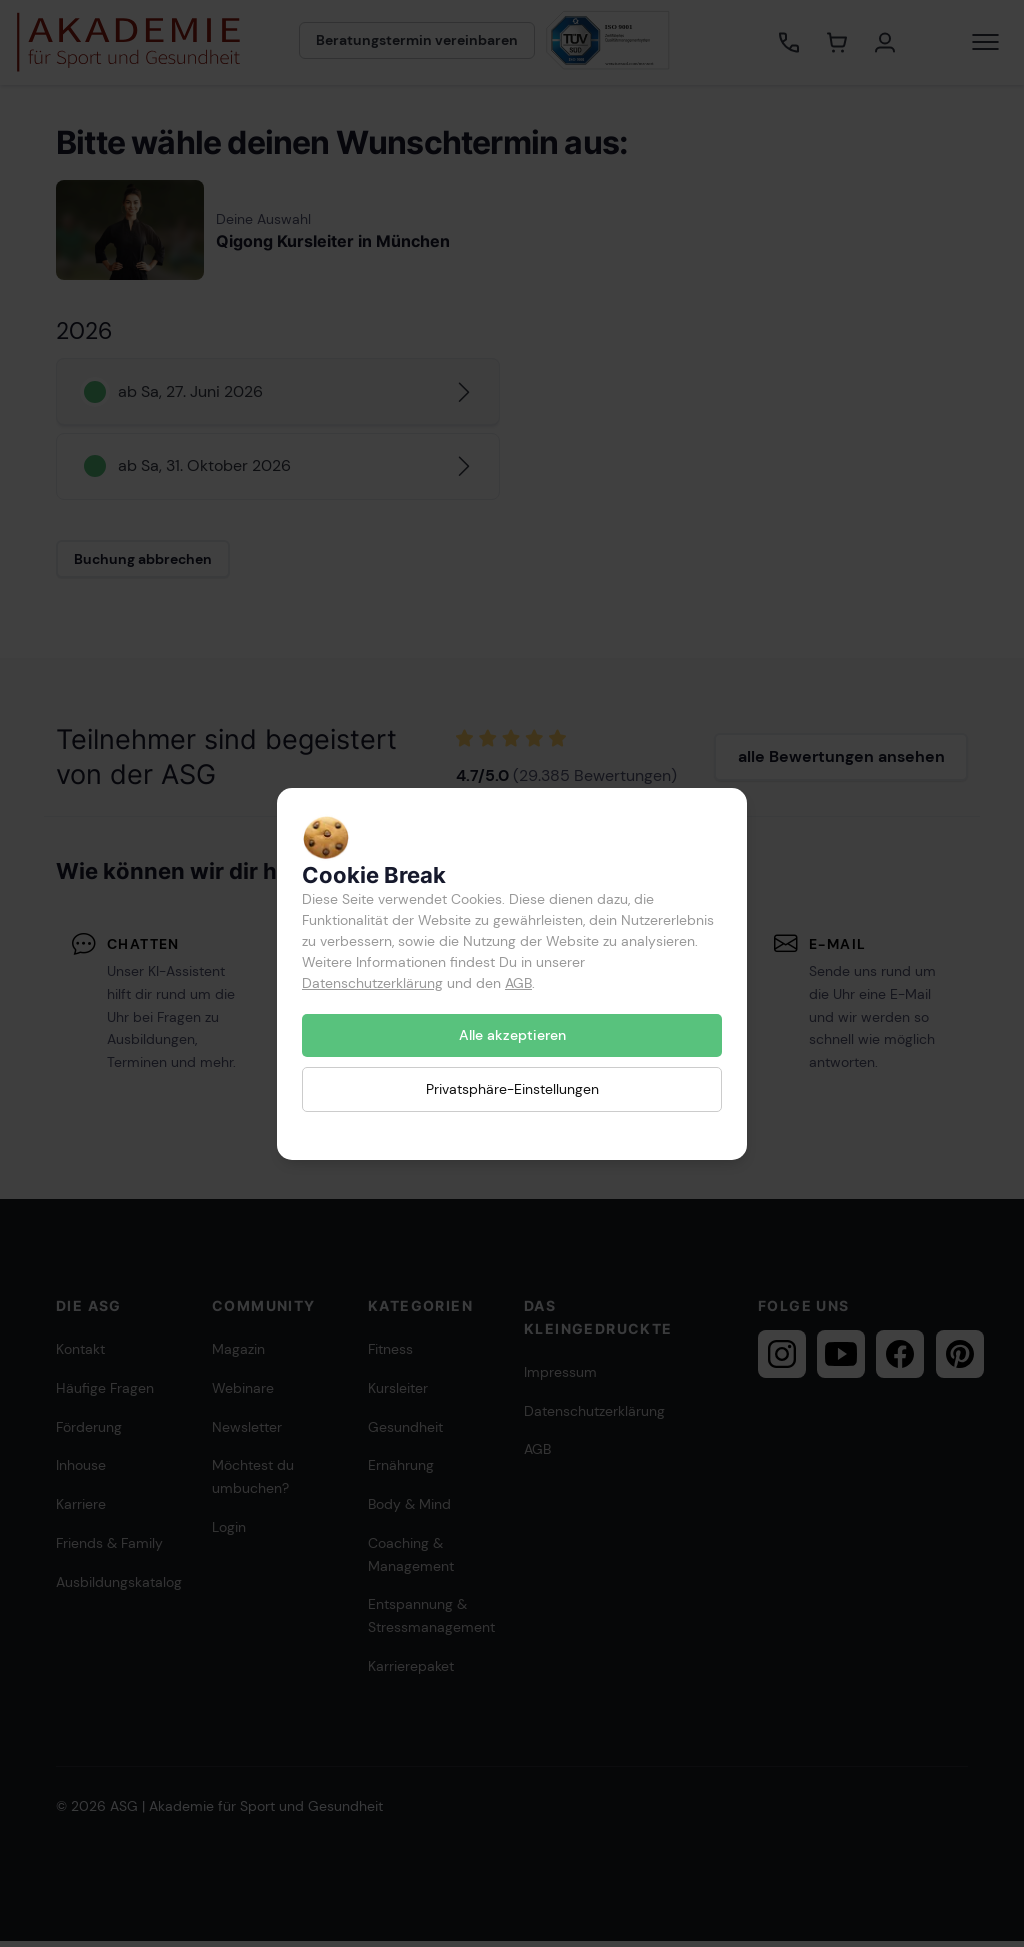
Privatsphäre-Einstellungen (512, 1089)
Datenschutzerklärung (372, 983)
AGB (518, 983)
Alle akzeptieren (512, 1035)
